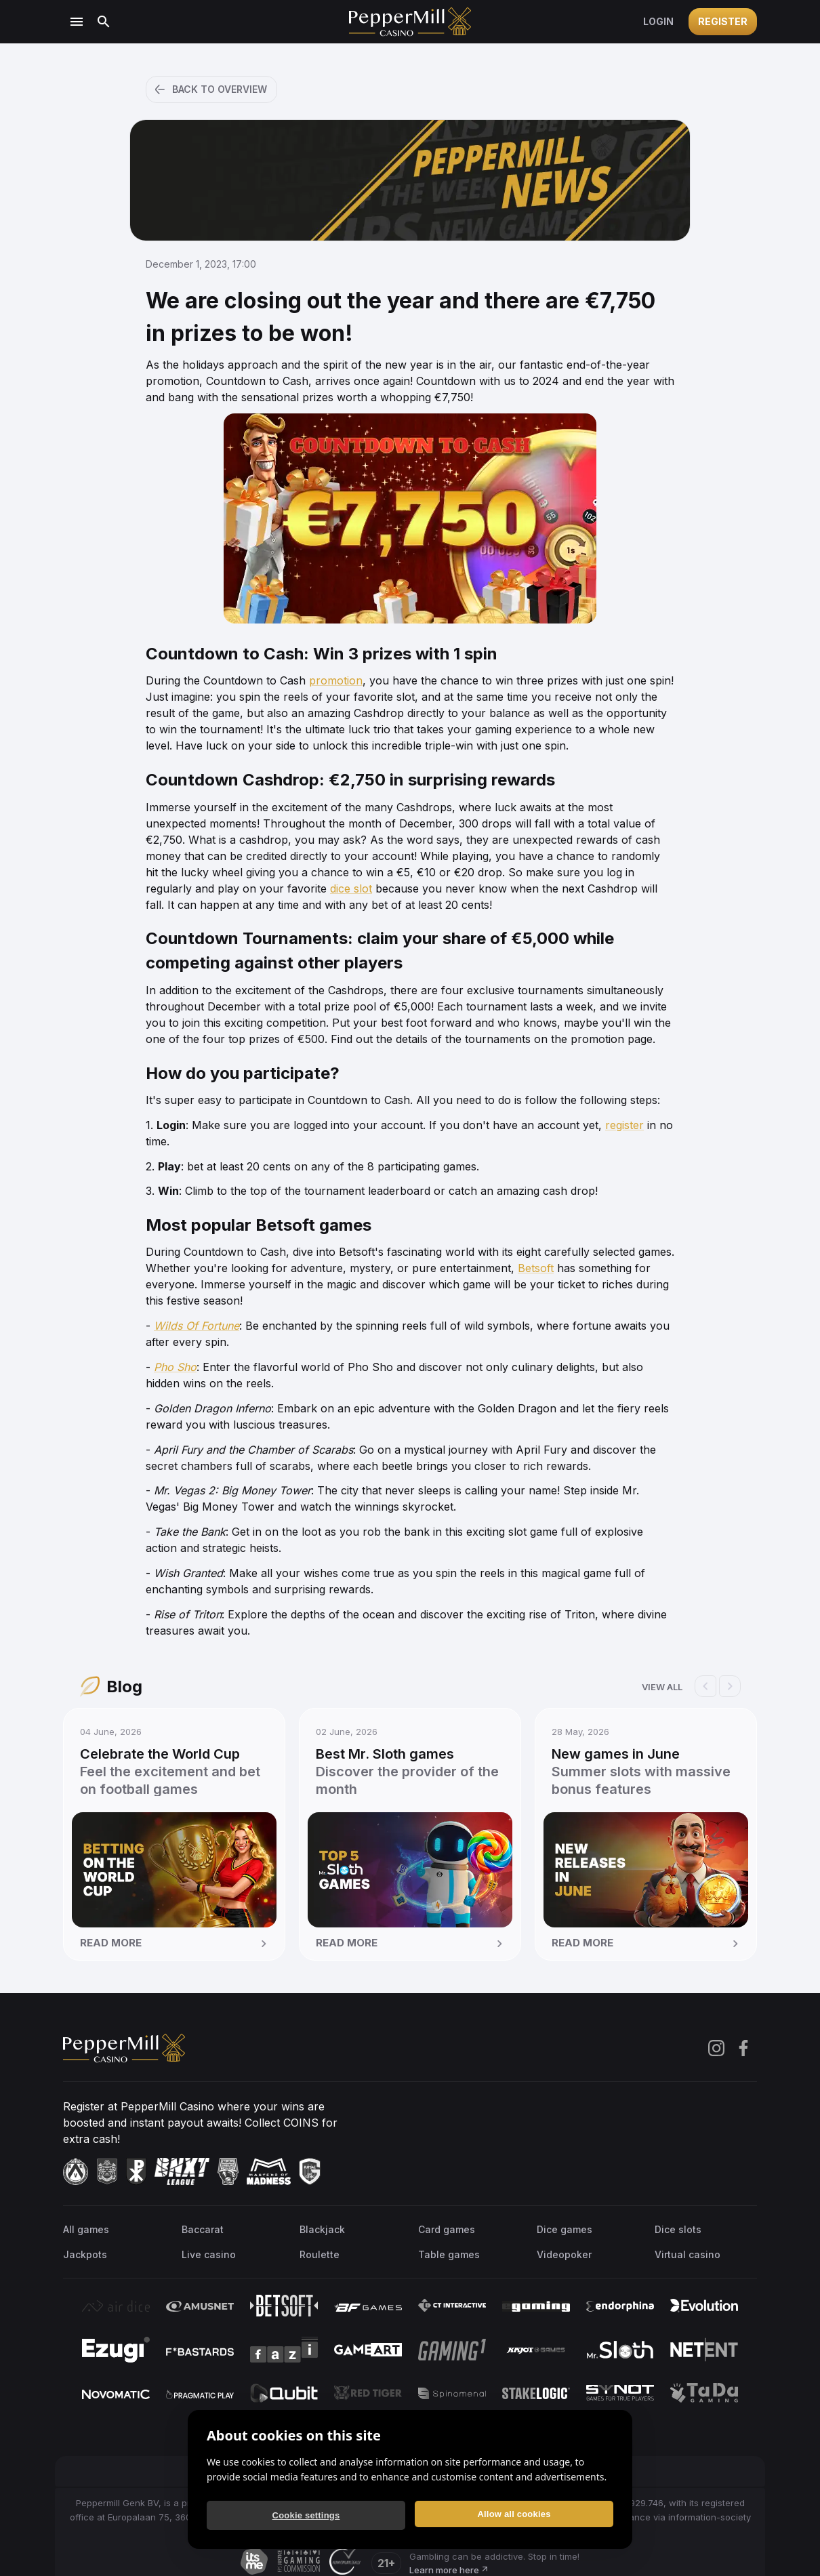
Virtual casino (687, 2254)
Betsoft (536, 1268)
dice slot (351, 888)
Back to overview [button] (210, 89)
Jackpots (85, 2254)
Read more (175, 1943)
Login (658, 21)
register (624, 1125)
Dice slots (678, 2229)
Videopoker (564, 2254)
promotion (336, 680)
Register (722, 21)
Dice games (564, 2229)
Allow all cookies (513, 2514)
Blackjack (322, 2229)
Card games (446, 2229)
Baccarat (203, 2229)
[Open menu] (76, 21)
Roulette (320, 2254)
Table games (449, 2254)
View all (662, 1686)
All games (86, 2229)
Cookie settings (306, 2515)
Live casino (209, 2254)
